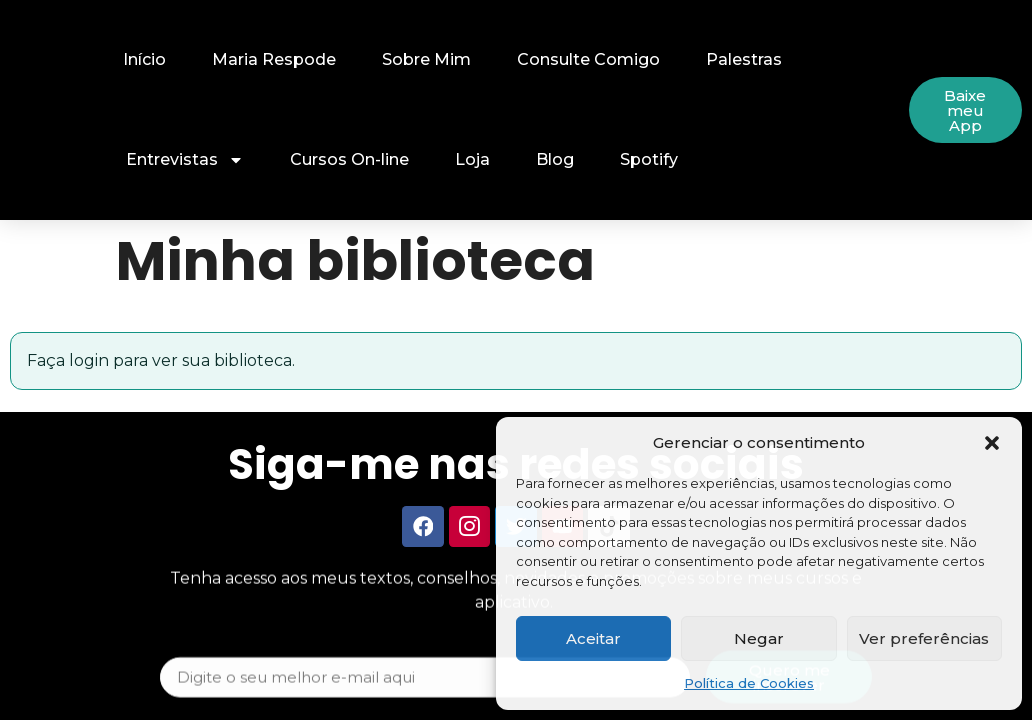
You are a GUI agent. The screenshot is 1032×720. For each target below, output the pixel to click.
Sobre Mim (426, 59)
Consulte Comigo (588, 59)
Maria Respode (274, 59)
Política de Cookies (749, 683)
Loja (472, 159)
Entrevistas (185, 160)
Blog (555, 159)
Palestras (744, 59)
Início (144, 59)
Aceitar (593, 638)
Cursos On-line (349, 159)
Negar (759, 638)
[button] (992, 443)
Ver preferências (924, 638)
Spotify (649, 159)
